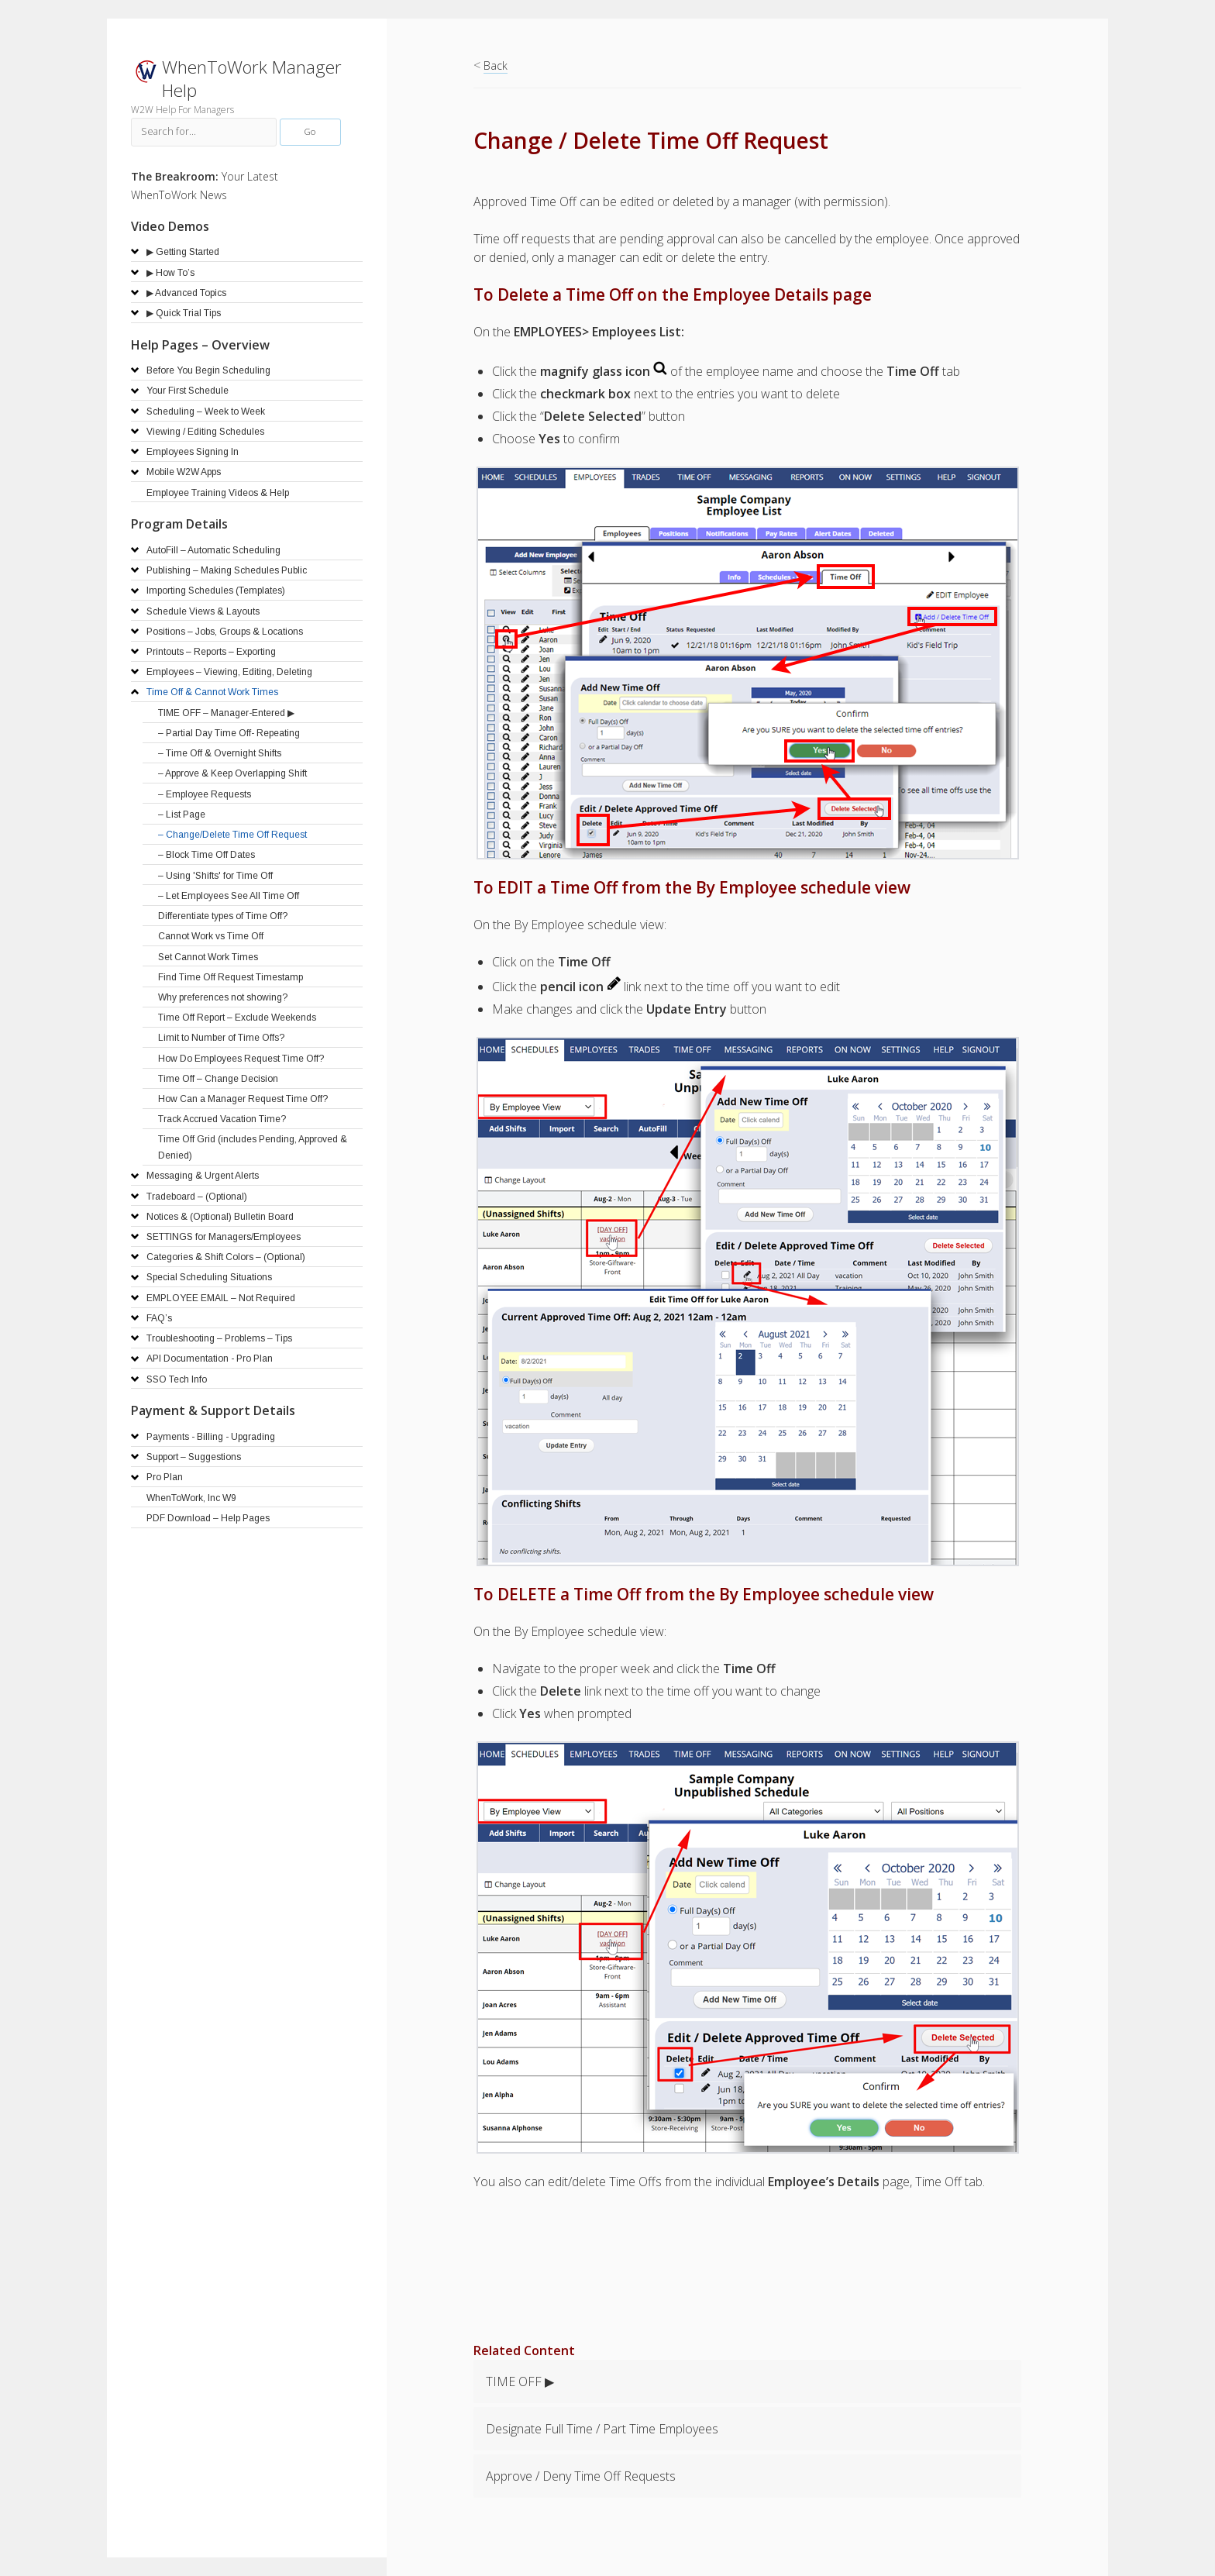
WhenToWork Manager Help (252, 78)
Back (496, 65)
